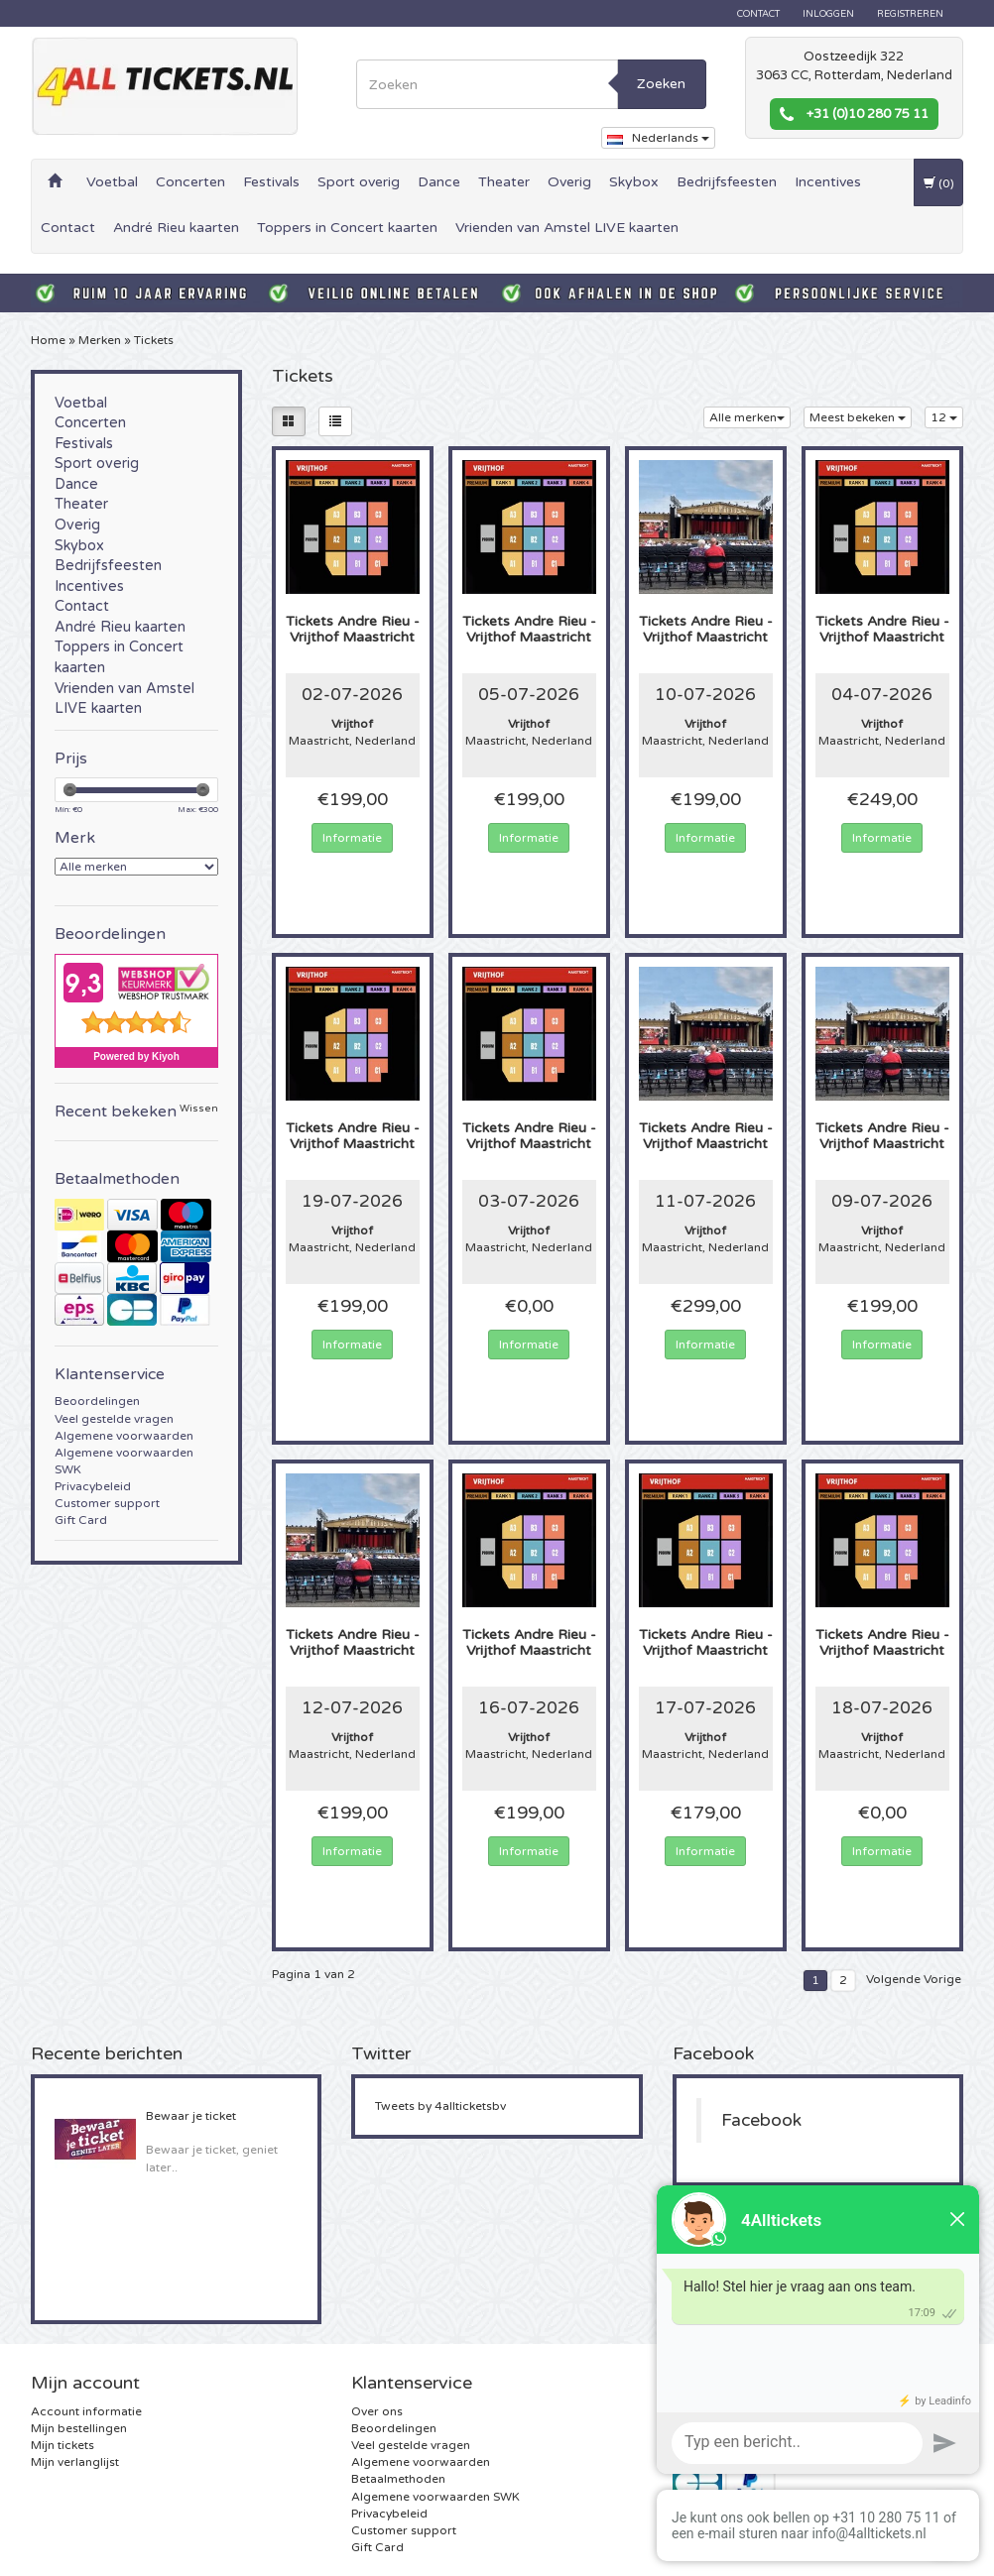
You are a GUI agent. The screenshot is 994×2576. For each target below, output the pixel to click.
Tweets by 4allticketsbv (440, 2106)
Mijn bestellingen (79, 2428)
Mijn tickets (62, 2445)
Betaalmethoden (398, 2479)
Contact (758, 14)
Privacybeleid (93, 1486)
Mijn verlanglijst (75, 2462)
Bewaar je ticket (191, 2116)
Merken (99, 340)
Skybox (634, 182)
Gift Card (81, 1520)
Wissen (199, 1109)
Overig (569, 182)
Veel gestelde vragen (114, 1419)
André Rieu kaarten (176, 227)
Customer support (107, 1503)
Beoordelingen (97, 1401)
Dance (439, 182)
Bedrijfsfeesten (727, 182)
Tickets (154, 340)
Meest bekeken (857, 417)
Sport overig (358, 182)
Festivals (271, 182)
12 (944, 417)
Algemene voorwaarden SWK (435, 2497)
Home (48, 340)
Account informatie (86, 2411)
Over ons (377, 2411)
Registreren (910, 14)
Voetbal (112, 182)
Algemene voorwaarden (124, 1436)
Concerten (190, 182)
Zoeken (661, 83)
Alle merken (747, 417)
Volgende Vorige (913, 1979)
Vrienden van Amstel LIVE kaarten (567, 227)
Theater (504, 182)
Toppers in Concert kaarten (347, 227)
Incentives (828, 182)
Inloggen (828, 14)
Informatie (352, 838)
